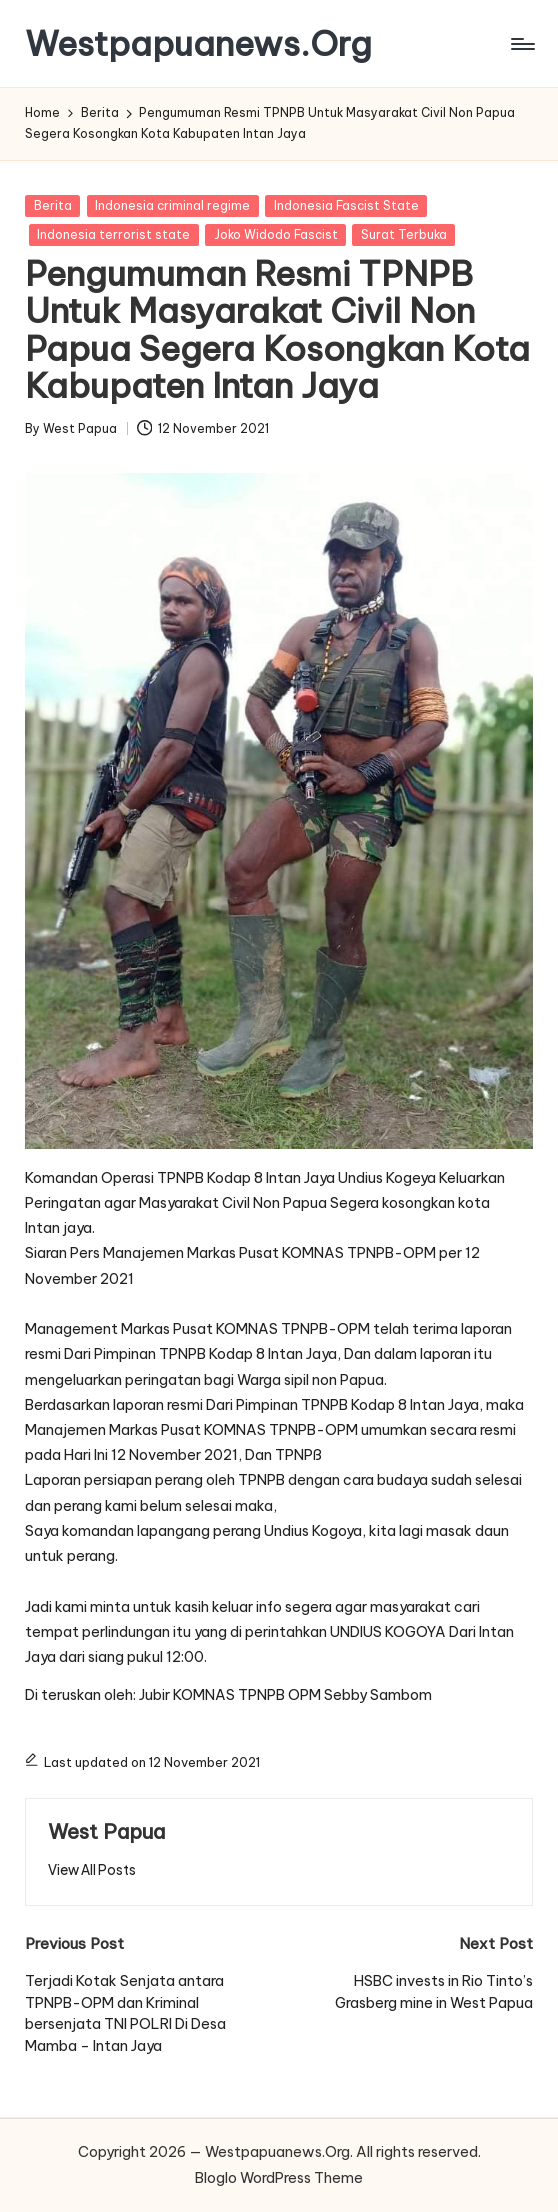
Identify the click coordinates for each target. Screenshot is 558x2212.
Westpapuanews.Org (198, 43)
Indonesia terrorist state (113, 234)
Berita (53, 205)
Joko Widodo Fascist (276, 234)
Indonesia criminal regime (172, 205)
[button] (92, 1870)
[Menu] (521, 44)
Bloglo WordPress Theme (279, 2178)
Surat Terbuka (404, 234)
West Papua (106, 1831)
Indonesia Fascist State (346, 205)
